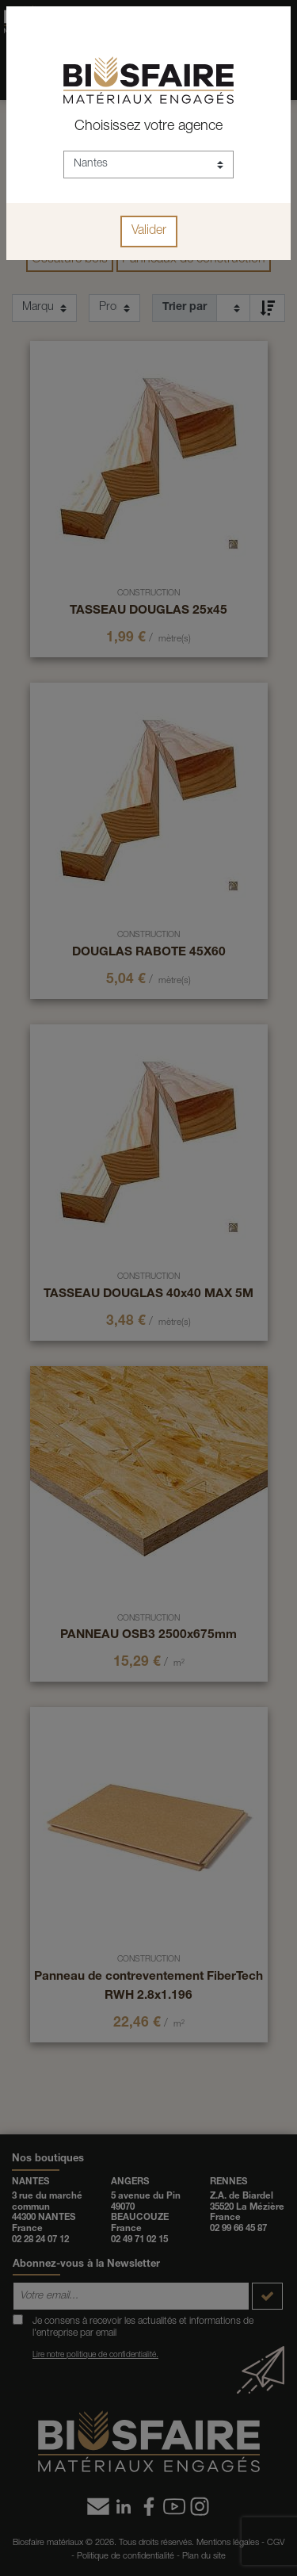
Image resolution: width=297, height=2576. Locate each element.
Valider (148, 231)
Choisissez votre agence (148, 127)
